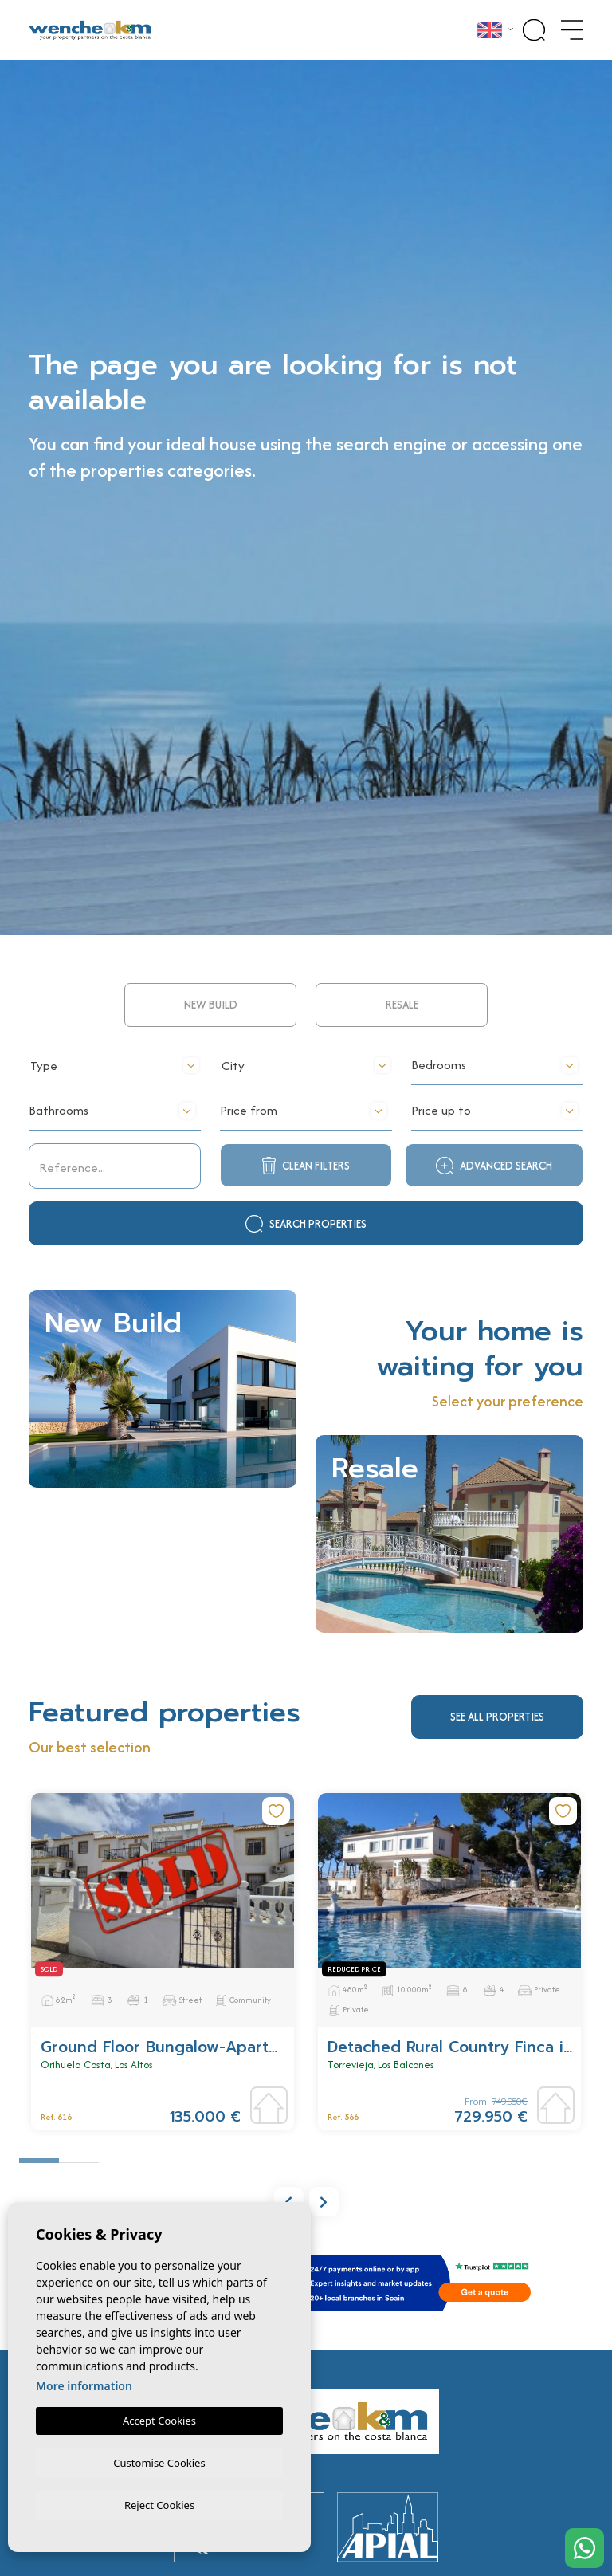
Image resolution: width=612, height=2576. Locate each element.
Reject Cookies (159, 2504)
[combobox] (115, 1162)
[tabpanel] (162, 2060)
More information (84, 2383)
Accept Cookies (159, 2418)
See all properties (497, 1815)
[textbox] (115, 1165)
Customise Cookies (159, 2460)
